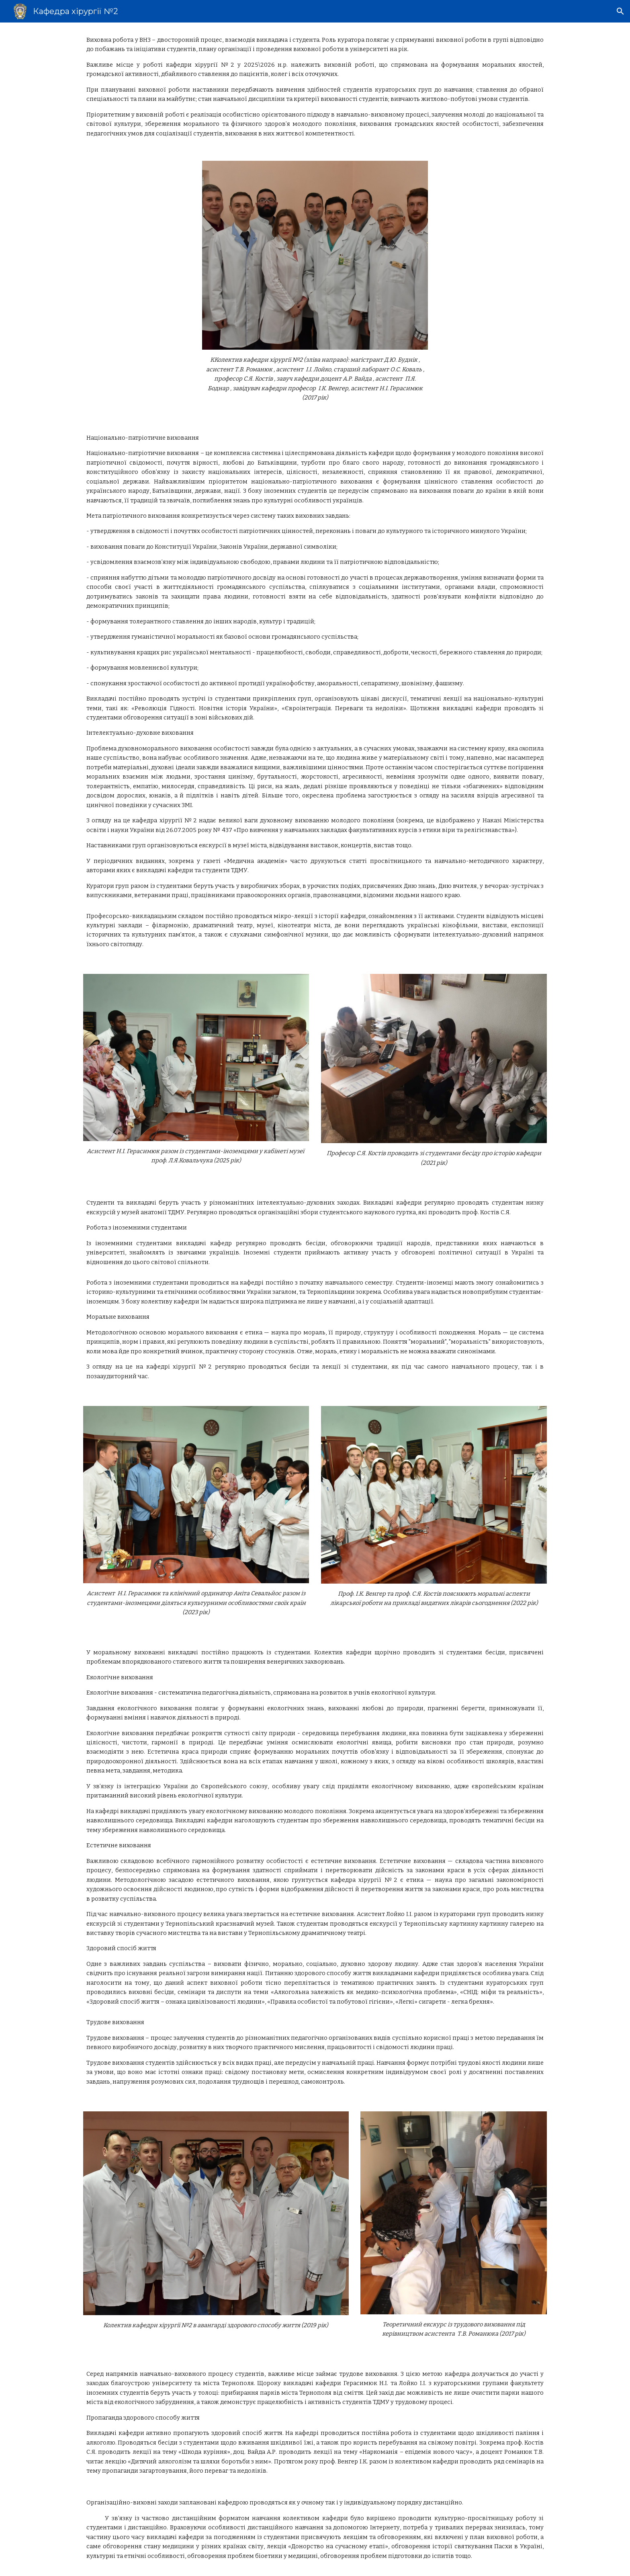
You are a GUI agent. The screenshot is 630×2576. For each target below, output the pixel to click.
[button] (620, 11)
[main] (315, 86)
